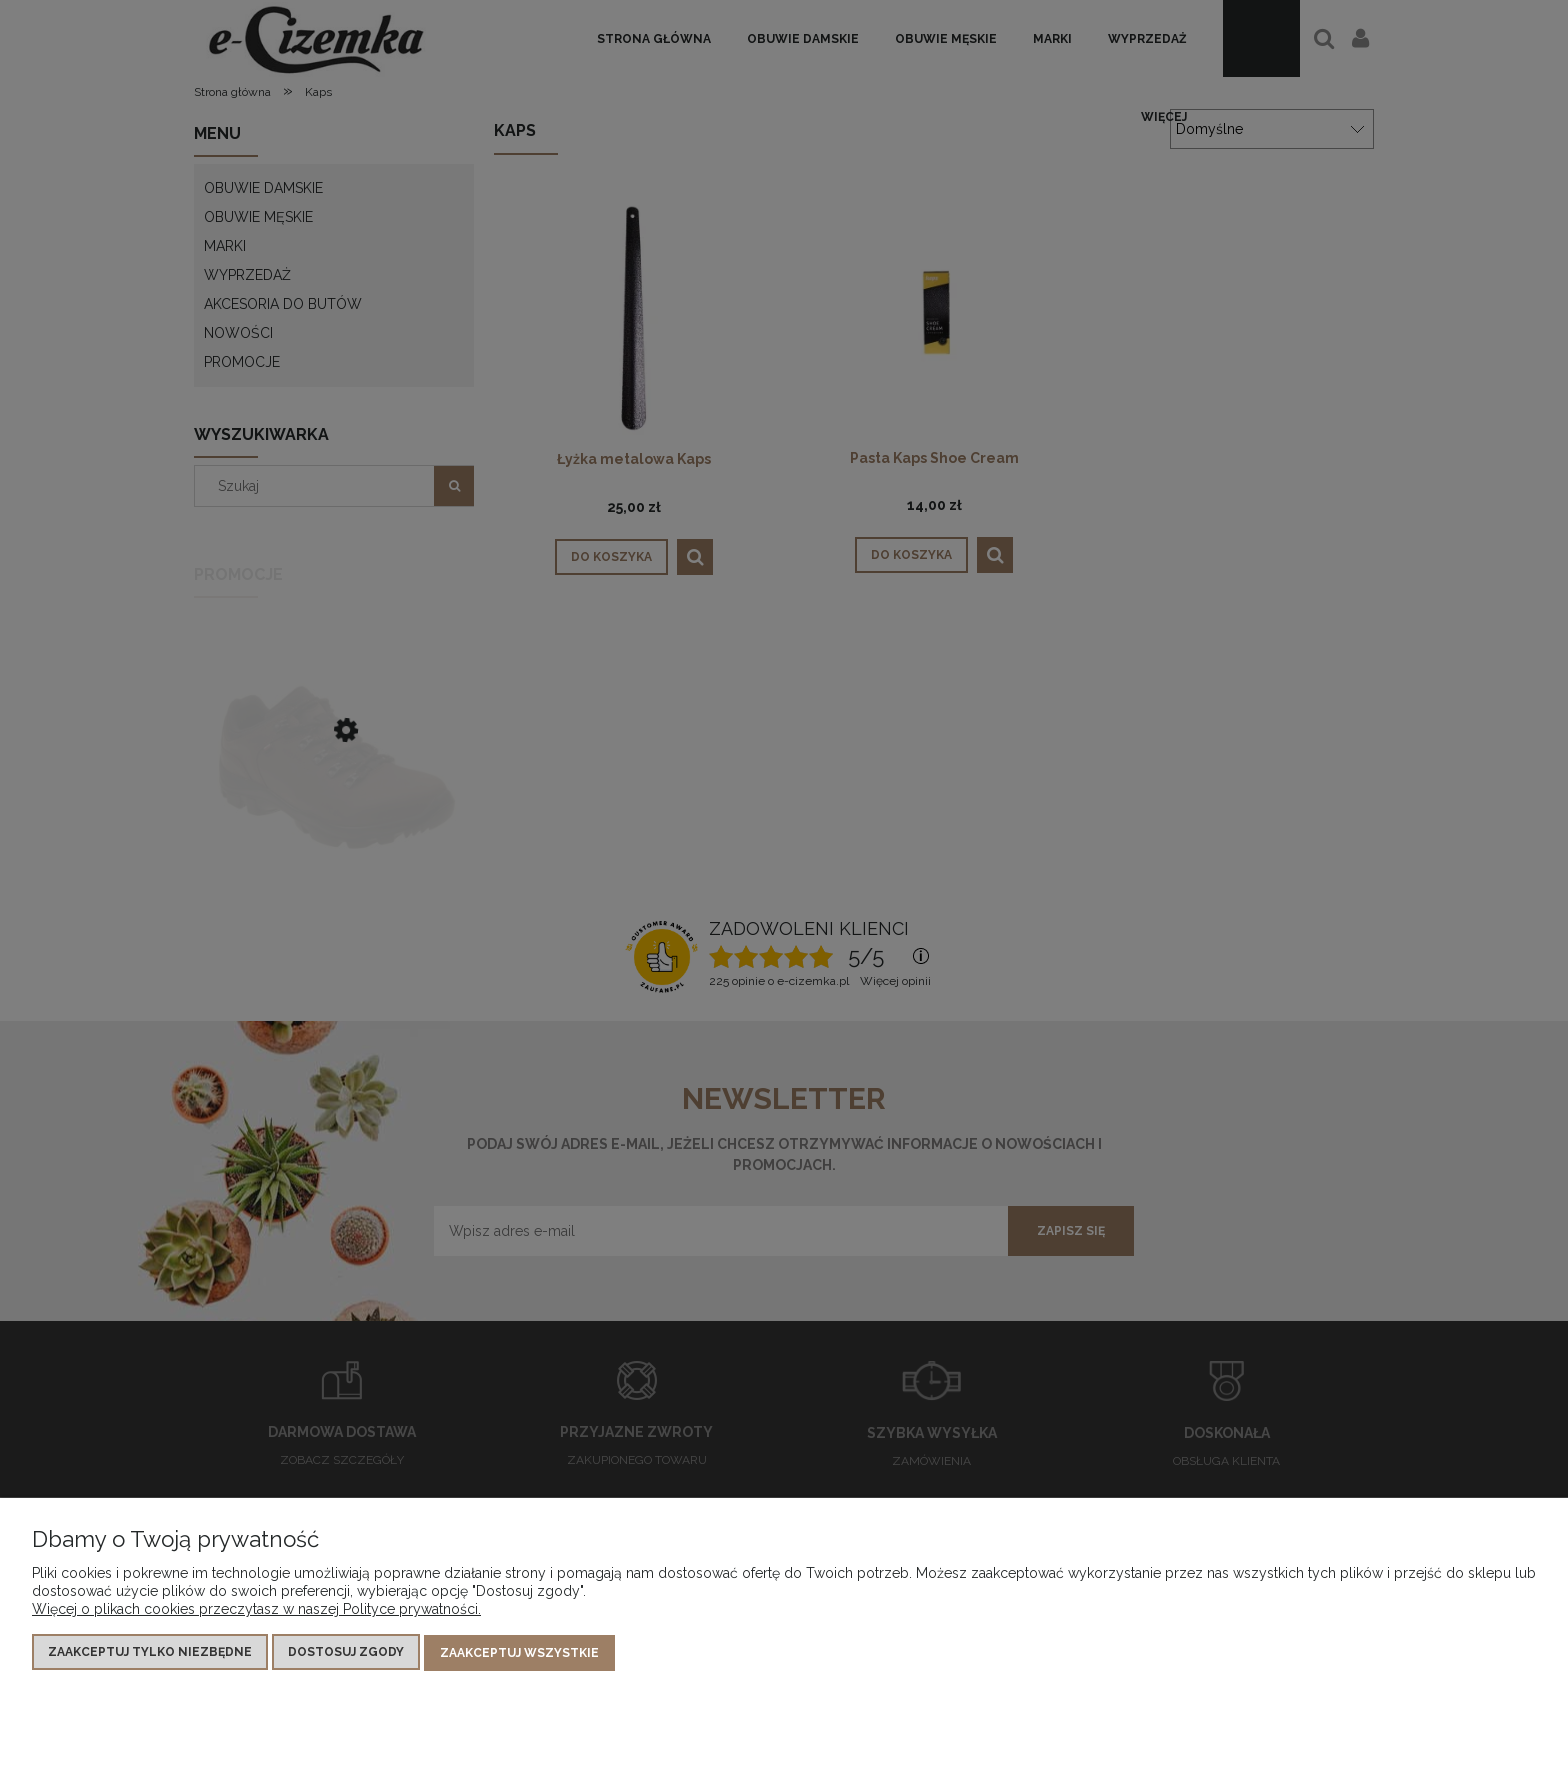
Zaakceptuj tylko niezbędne (150, 1653)
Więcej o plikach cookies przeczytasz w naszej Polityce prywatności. (256, 1610)
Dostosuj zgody (346, 1653)
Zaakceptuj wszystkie (519, 1653)
